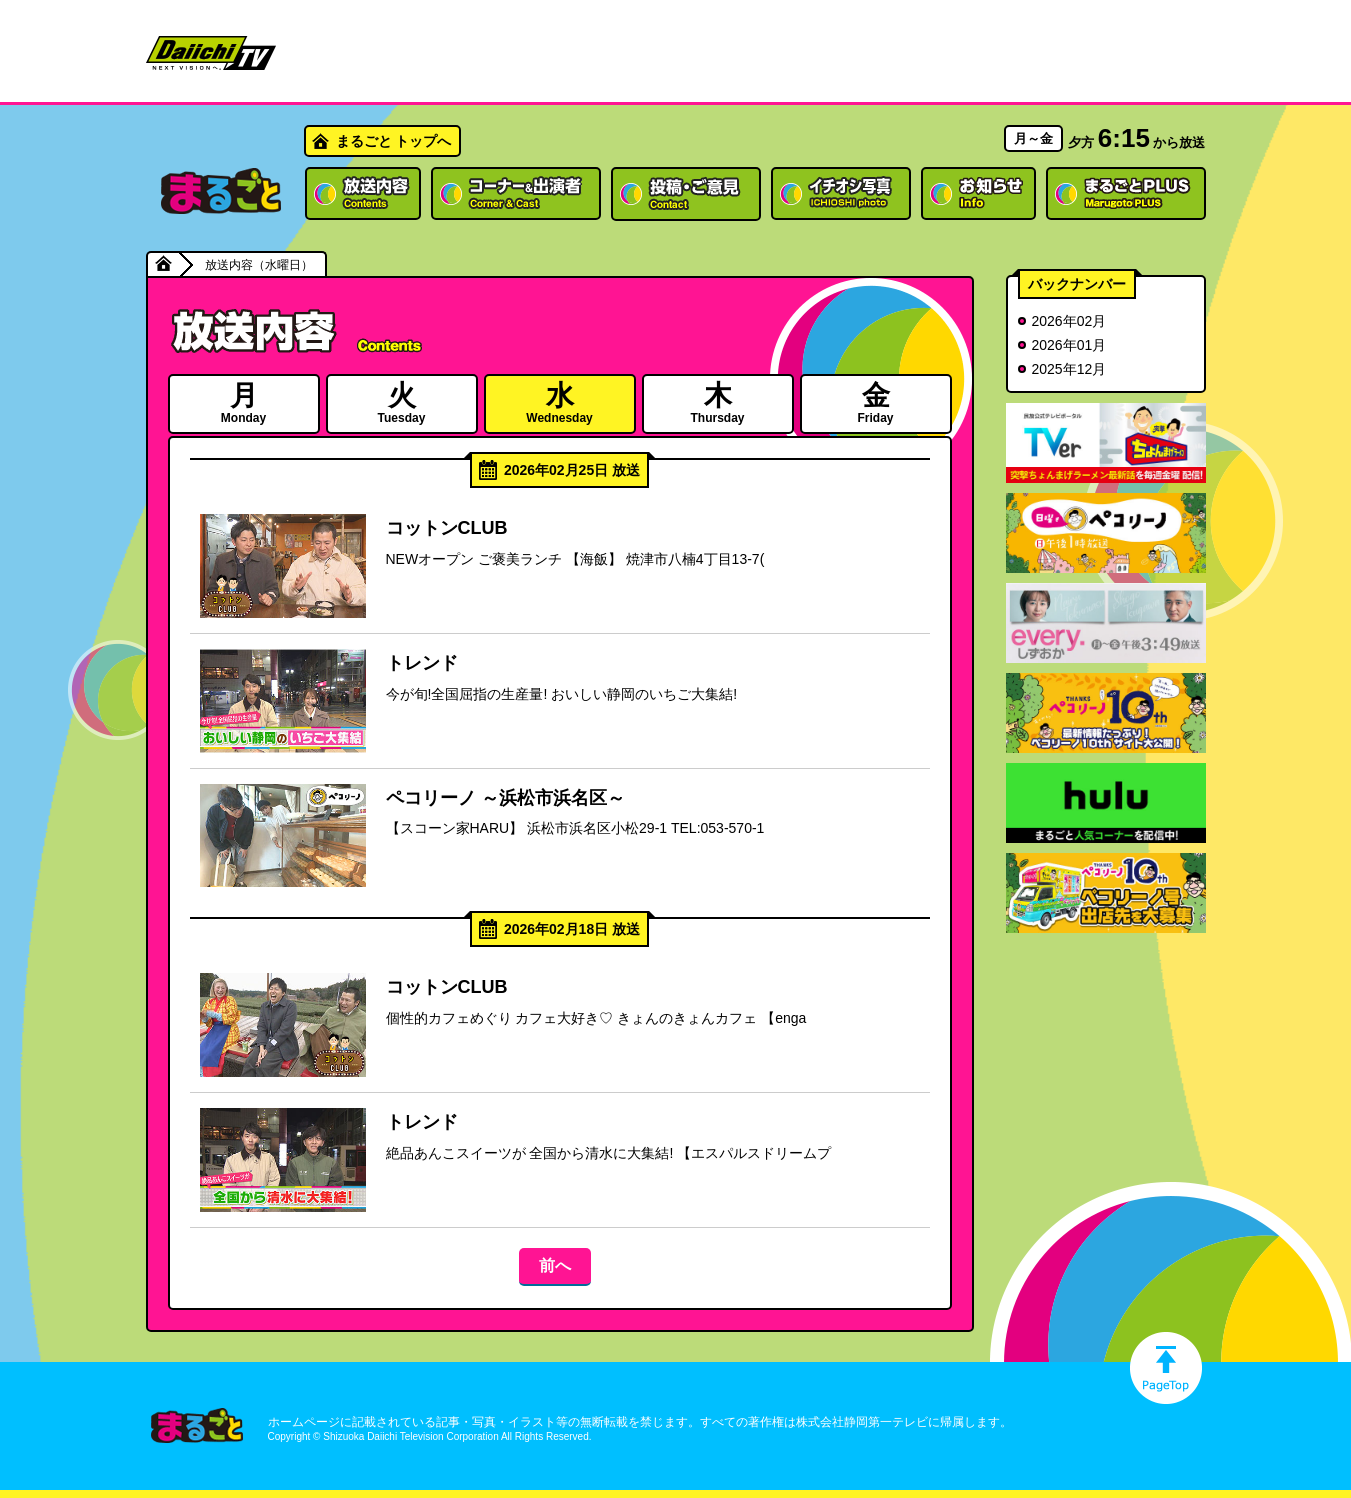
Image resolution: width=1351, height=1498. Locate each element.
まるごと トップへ (394, 141)
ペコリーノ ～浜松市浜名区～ (505, 798)
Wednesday (560, 402)
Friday (876, 402)
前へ (555, 1265)
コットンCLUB (447, 528)
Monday (244, 402)
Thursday (718, 402)
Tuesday (402, 402)
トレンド (422, 663)
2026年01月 (1069, 345)
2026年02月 (1069, 321)
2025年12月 (1069, 369)
